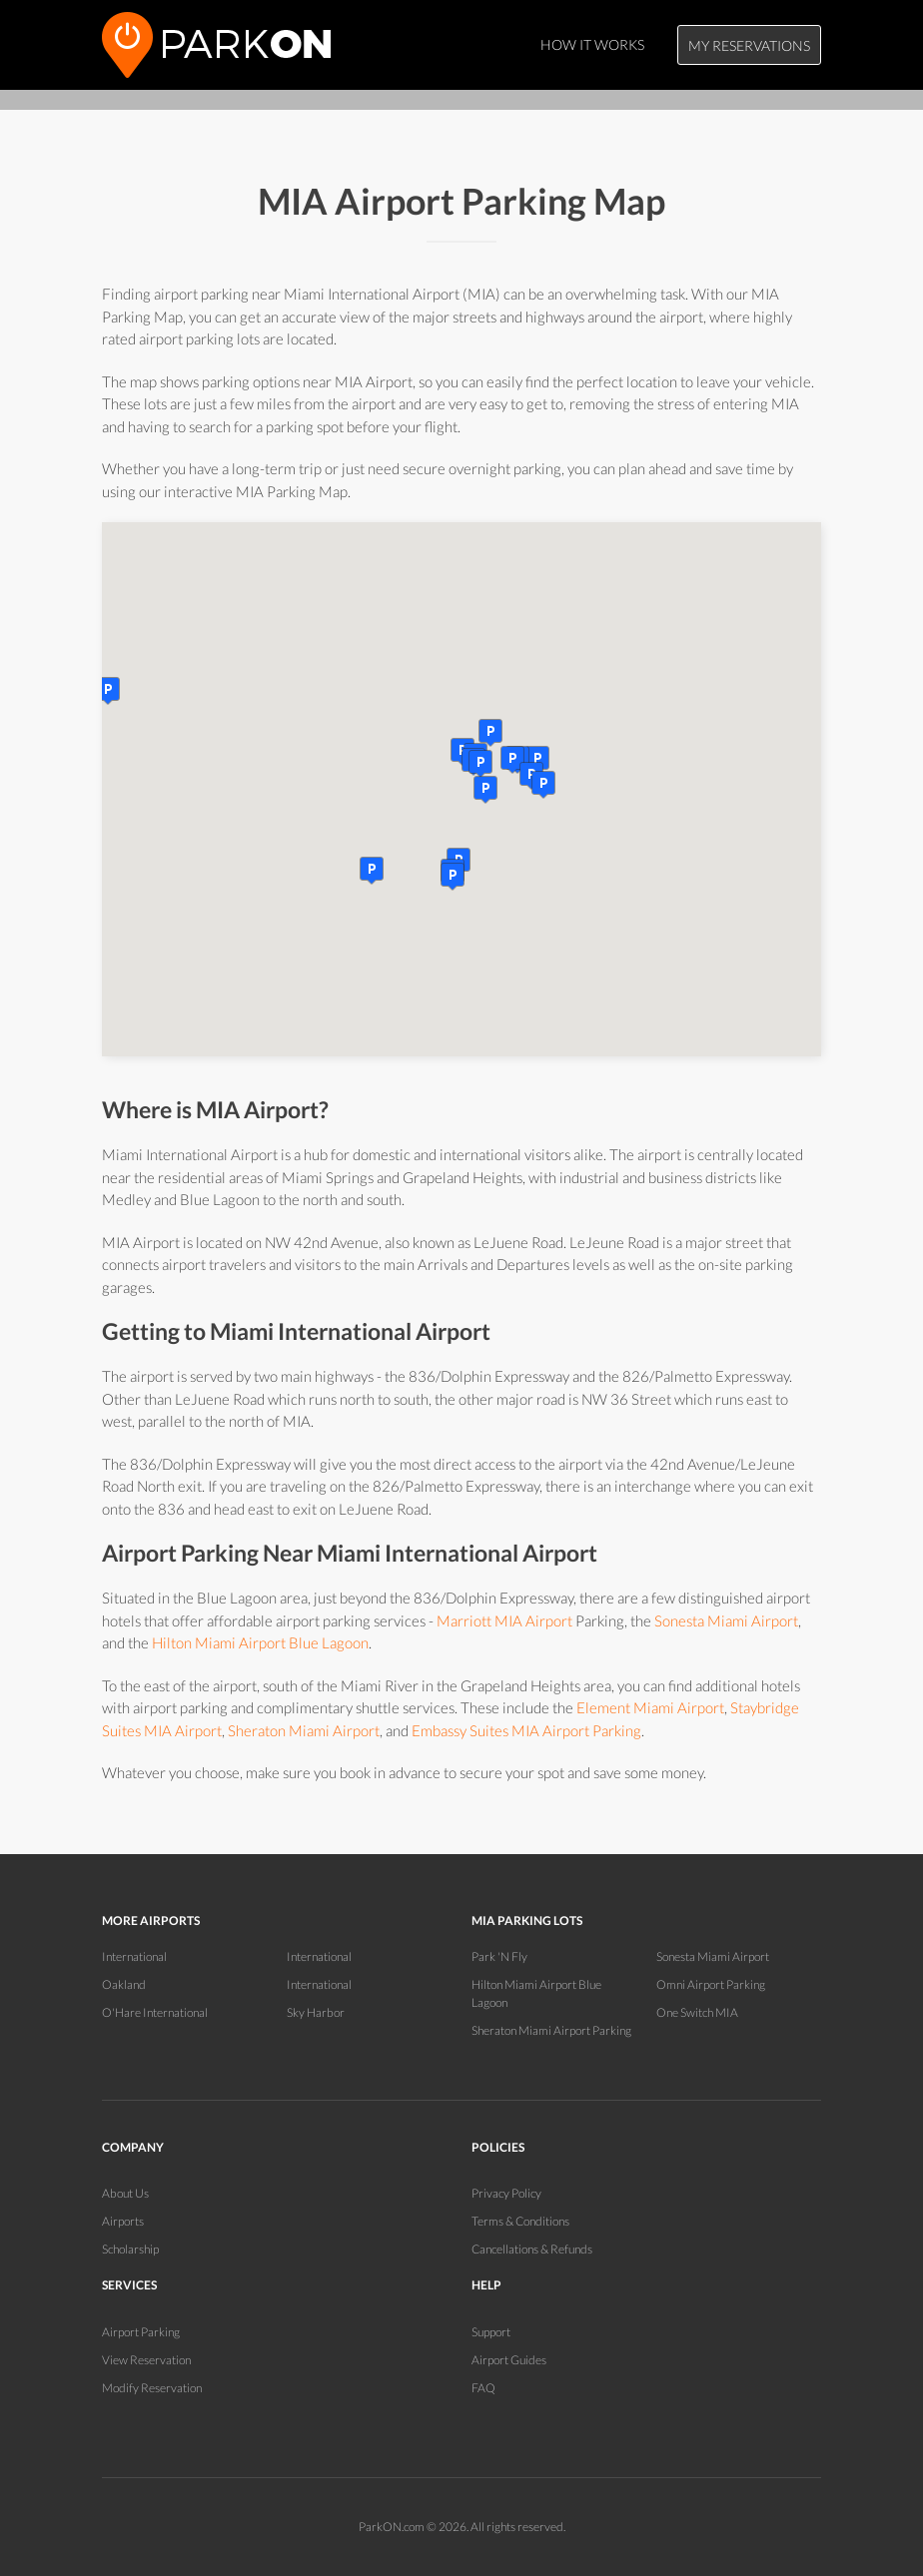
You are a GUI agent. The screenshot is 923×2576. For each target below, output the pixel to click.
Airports (123, 2221)
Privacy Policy (506, 2193)
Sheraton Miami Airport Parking (551, 2030)
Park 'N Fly (499, 1956)
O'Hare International (155, 2012)
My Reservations (749, 45)
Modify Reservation (152, 2387)
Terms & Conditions (520, 2221)
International (134, 1956)
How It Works (592, 44)
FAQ (483, 2387)
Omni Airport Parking (710, 1984)
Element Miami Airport (650, 1707)
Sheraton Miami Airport (304, 1730)
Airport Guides (508, 2359)
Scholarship (130, 2249)
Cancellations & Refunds (531, 2249)
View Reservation (146, 2359)
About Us (125, 2193)
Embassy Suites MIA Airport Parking (526, 1730)
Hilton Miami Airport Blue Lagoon (260, 1642)
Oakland (124, 1984)
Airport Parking (141, 2331)
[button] (485, 790)
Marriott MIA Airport (504, 1620)
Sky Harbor (316, 2012)
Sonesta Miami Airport (726, 1620)
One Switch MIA (697, 2012)
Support (490, 2331)
